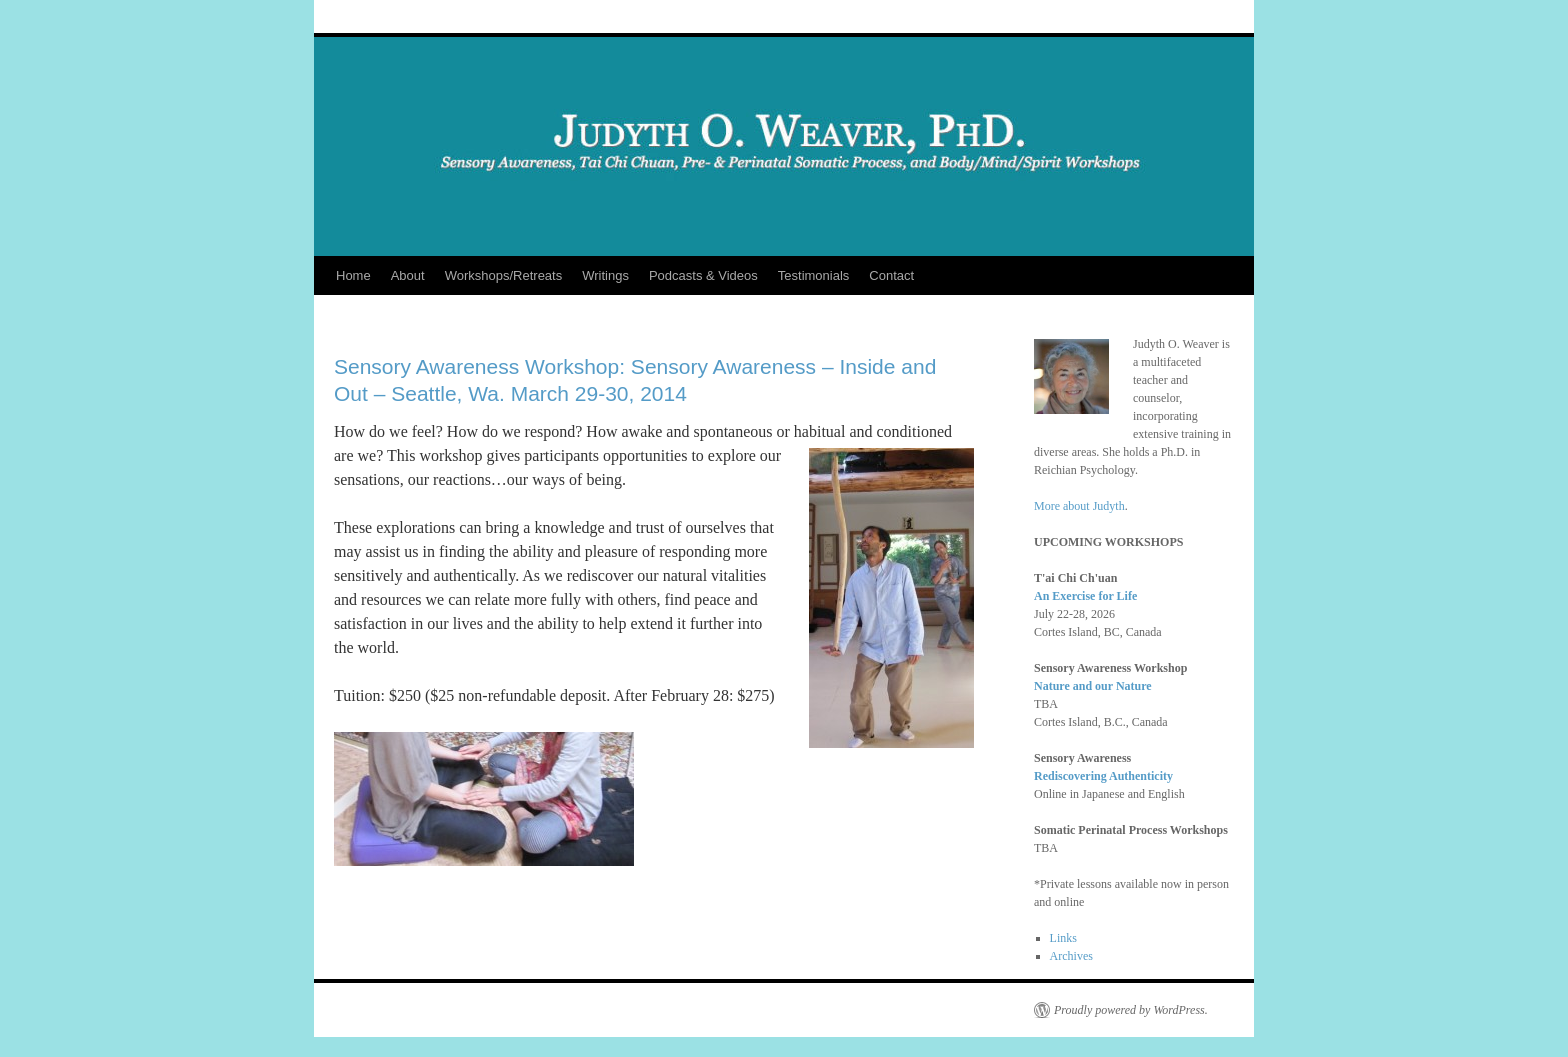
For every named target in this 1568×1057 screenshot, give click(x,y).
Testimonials (814, 275)
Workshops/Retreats (504, 275)
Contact (891, 275)
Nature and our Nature (1093, 686)
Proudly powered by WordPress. (1131, 1010)
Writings (605, 275)
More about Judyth (1079, 506)
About (408, 275)
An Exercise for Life (1085, 596)
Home (353, 275)
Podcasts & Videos (703, 275)
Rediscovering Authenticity (1103, 776)
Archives (1071, 956)
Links (1063, 938)
